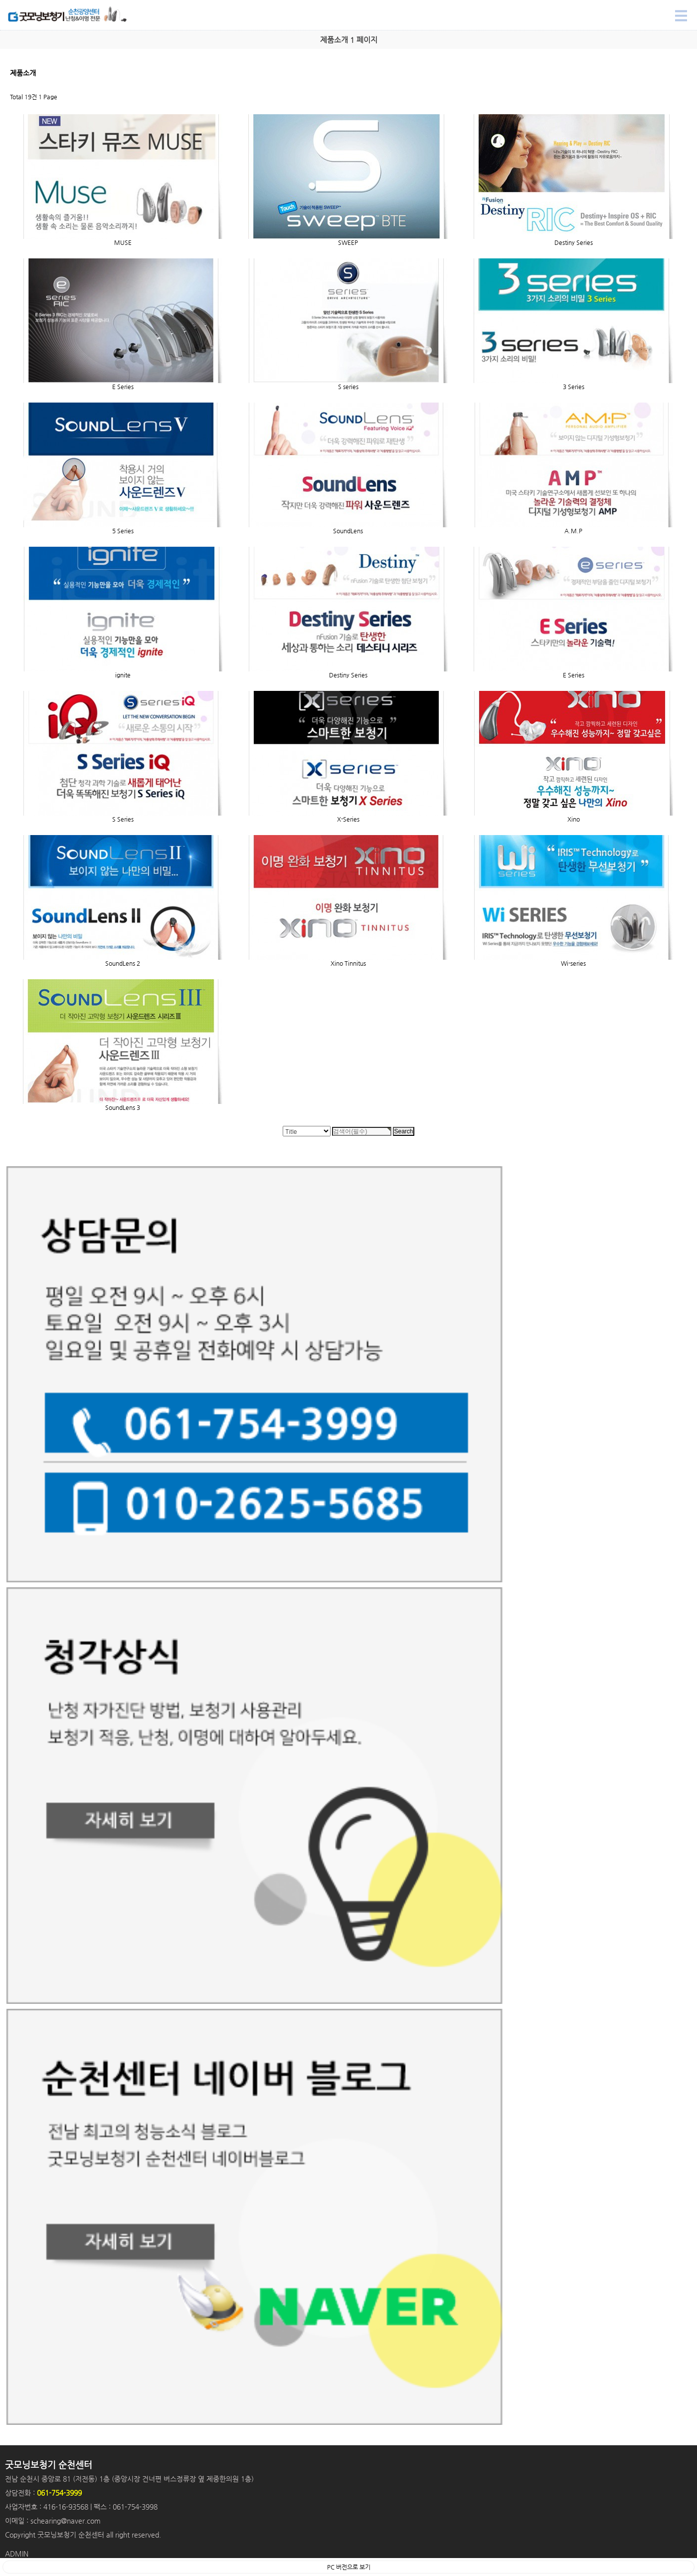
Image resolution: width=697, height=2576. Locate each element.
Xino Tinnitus (348, 963)
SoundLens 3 (122, 1107)
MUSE (123, 242)
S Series (123, 819)
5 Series (123, 530)
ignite (123, 674)
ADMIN (16, 2554)
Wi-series (573, 963)
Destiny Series (573, 242)
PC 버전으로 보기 (348, 2567)
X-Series (348, 819)
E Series (123, 386)
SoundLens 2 (122, 963)
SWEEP (348, 242)
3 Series (573, 386)
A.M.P (573, 530)
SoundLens (348, 530)
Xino (573, 819)
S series (348, 386)
